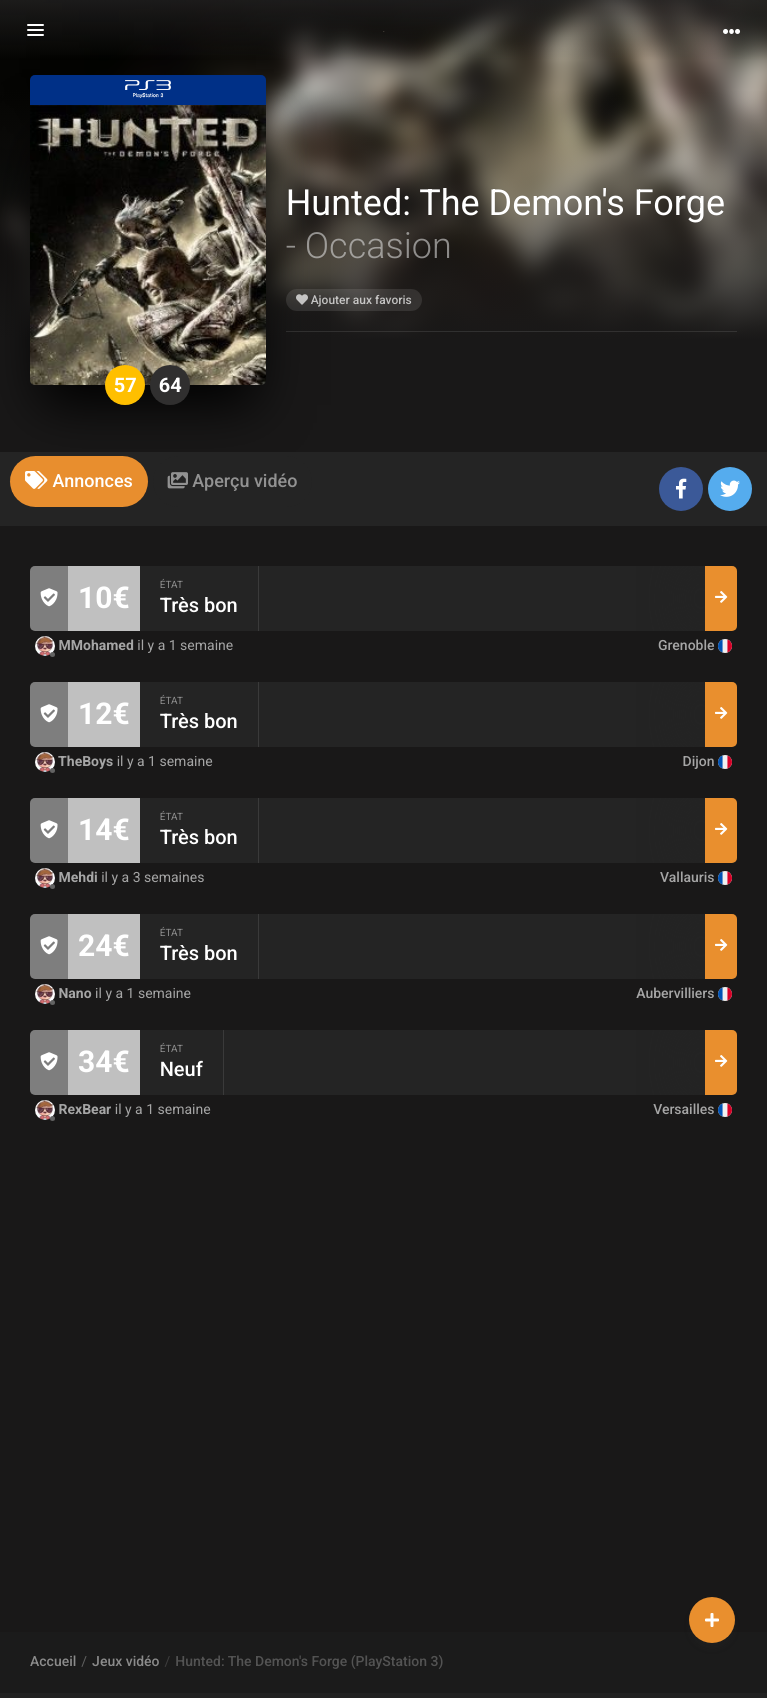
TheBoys (76, 762)
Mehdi (68, 878)
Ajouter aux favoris (354, 300)
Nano (65, 994)
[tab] (79, 481)
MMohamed (86, 646)
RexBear (75, 1110)
